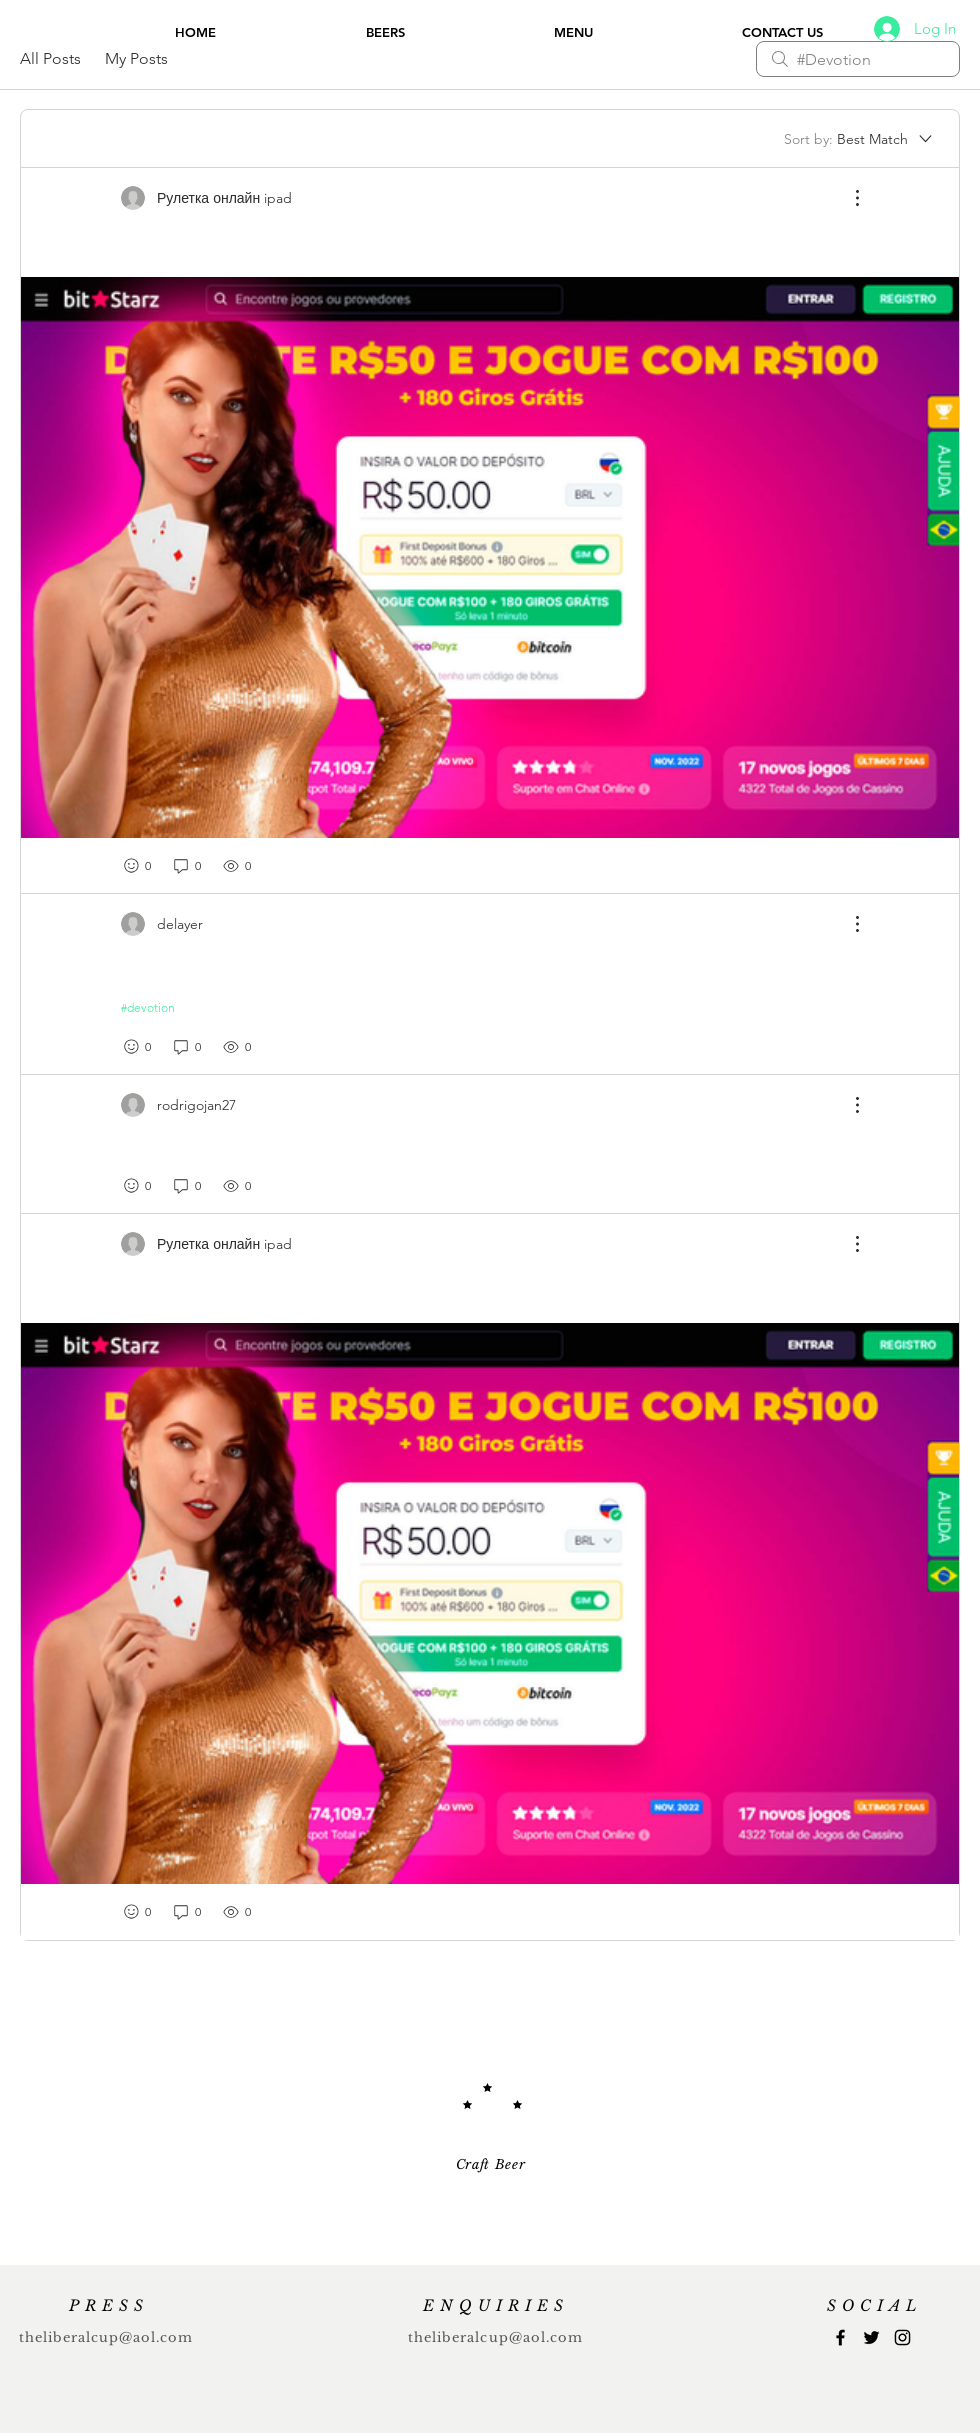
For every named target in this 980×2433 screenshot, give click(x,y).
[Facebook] (840, 2337)
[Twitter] (871, 2337)
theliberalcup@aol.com (106, 2337)
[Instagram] (902, 2337)
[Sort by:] (859, 139)
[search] (858, 59)
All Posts (50, 58)
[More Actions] (847, 198)
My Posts (136, 58)
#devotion (148, 1007)
